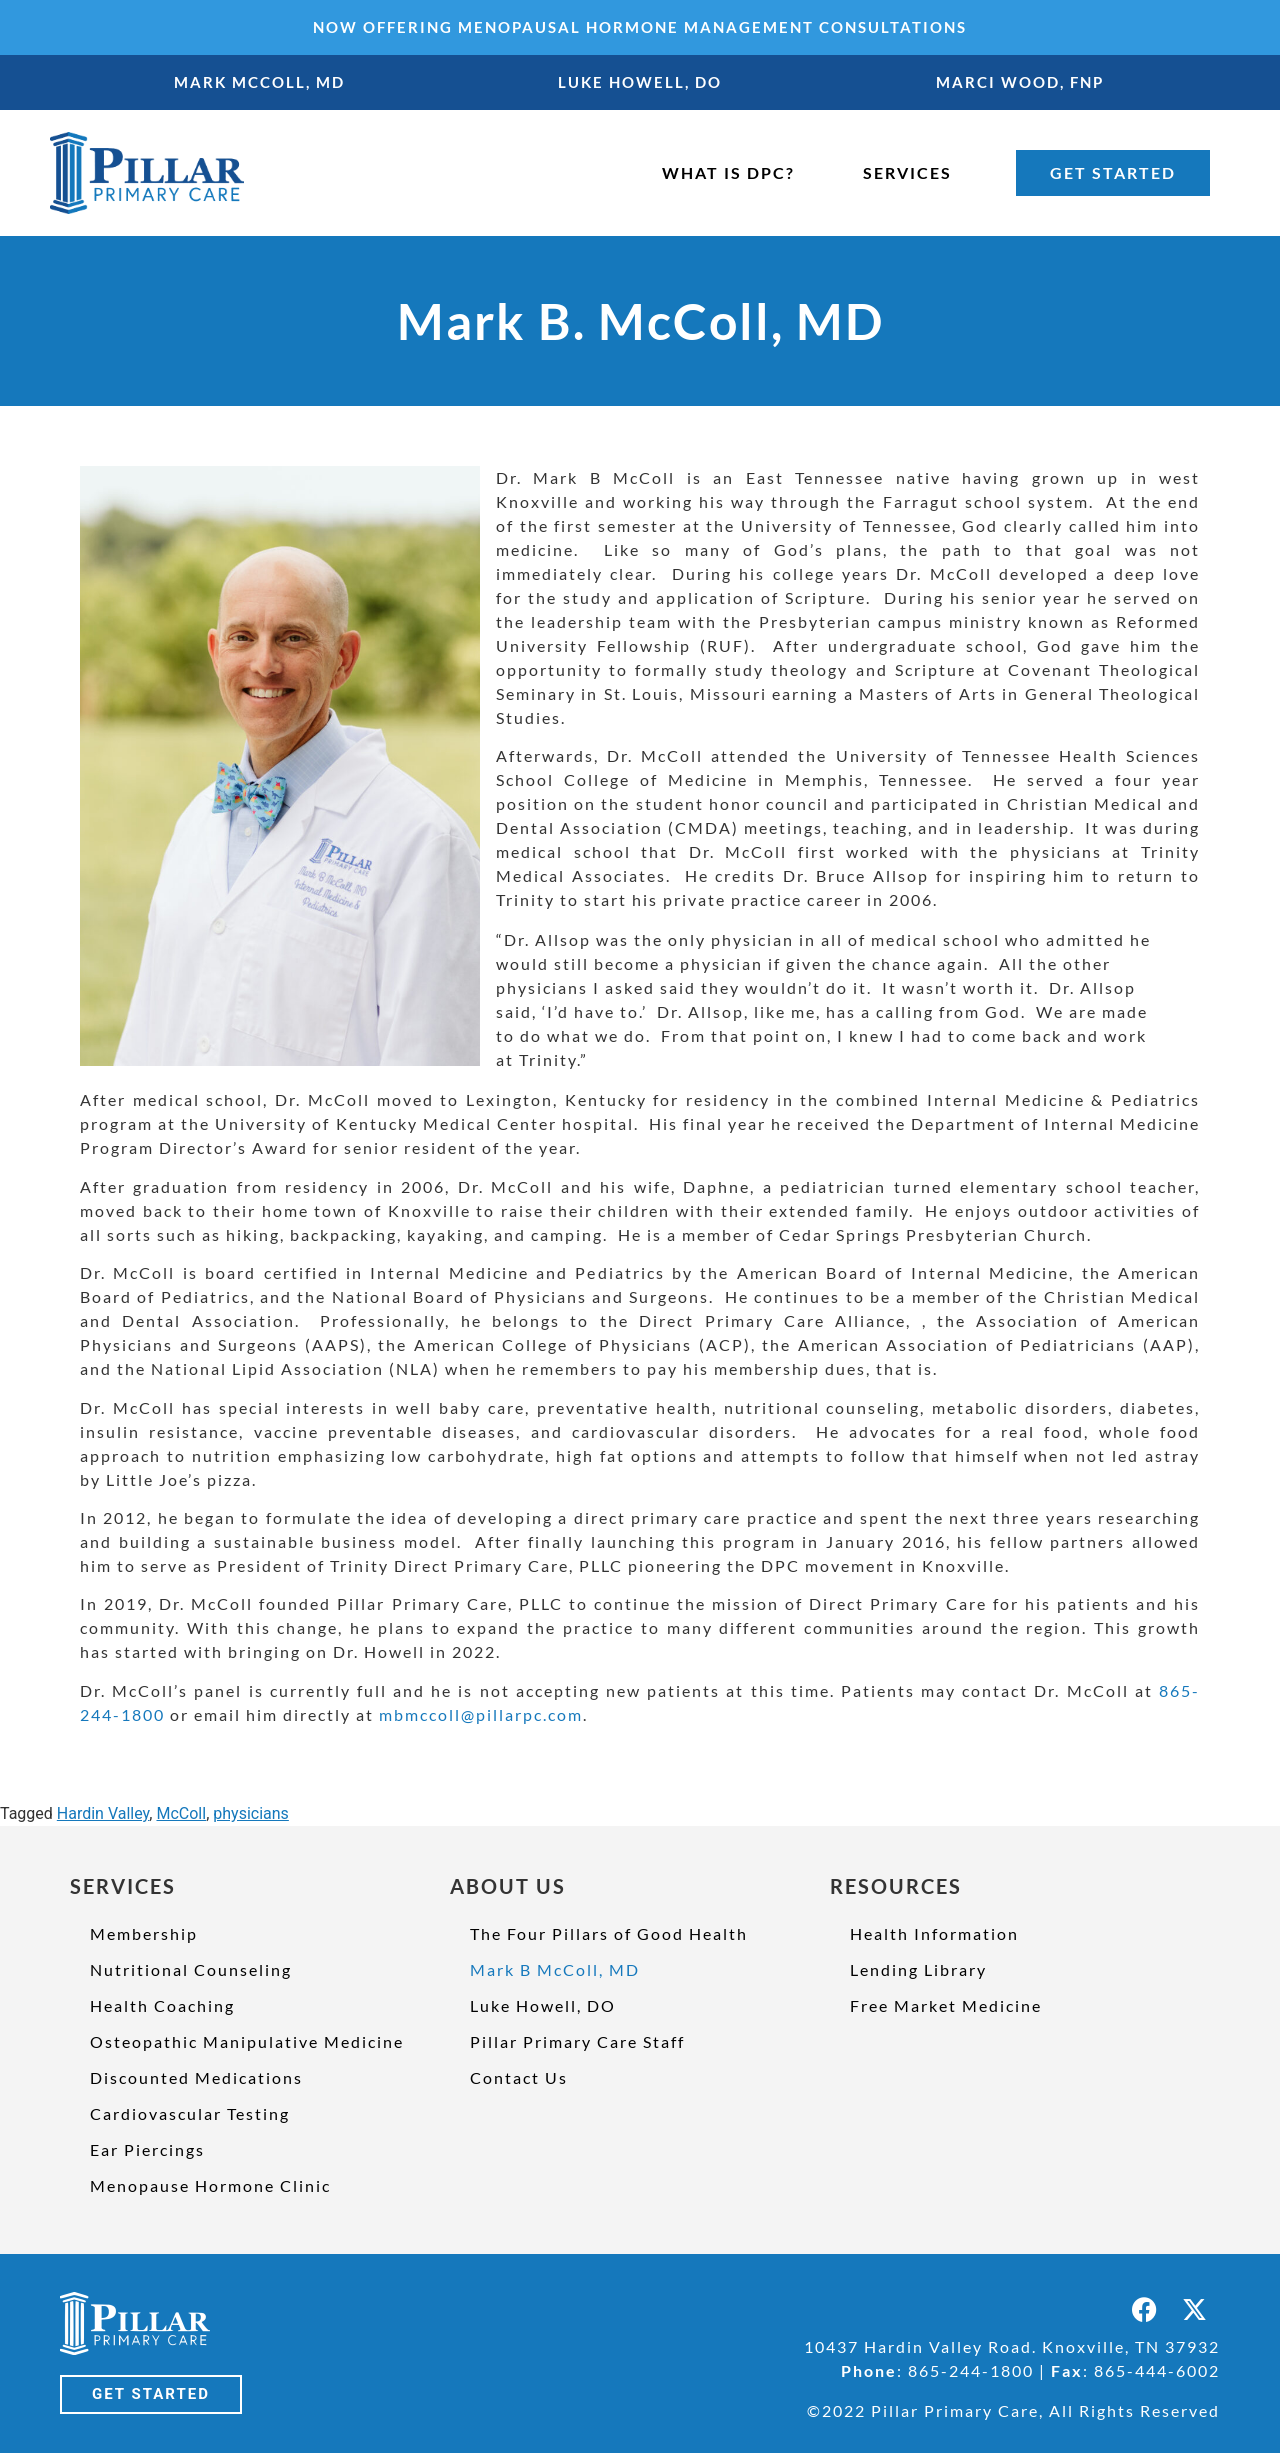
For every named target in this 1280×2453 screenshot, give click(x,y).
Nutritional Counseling (191, 1969)
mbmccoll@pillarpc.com (481, 1714)
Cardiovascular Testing (190, 2113)
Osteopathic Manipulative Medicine (247, 2041)
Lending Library (918, 1969)
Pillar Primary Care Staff (577, 2041)
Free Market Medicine (946, 2005)
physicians (251, 1813)
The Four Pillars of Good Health (609, 1933)
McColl (181, 1813)
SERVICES (907, 172)
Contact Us (519, 2077)
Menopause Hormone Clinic (210, 2185)
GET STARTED (1113, 172)
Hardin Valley (103, 1813)
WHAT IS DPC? (728, 172)
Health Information (934, 1933)
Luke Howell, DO (543, 2005)
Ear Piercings (147, 2149)
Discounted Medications (196, 2077)
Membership (144, 1933)
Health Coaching (162, 2005)
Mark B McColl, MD (555, 1969)
